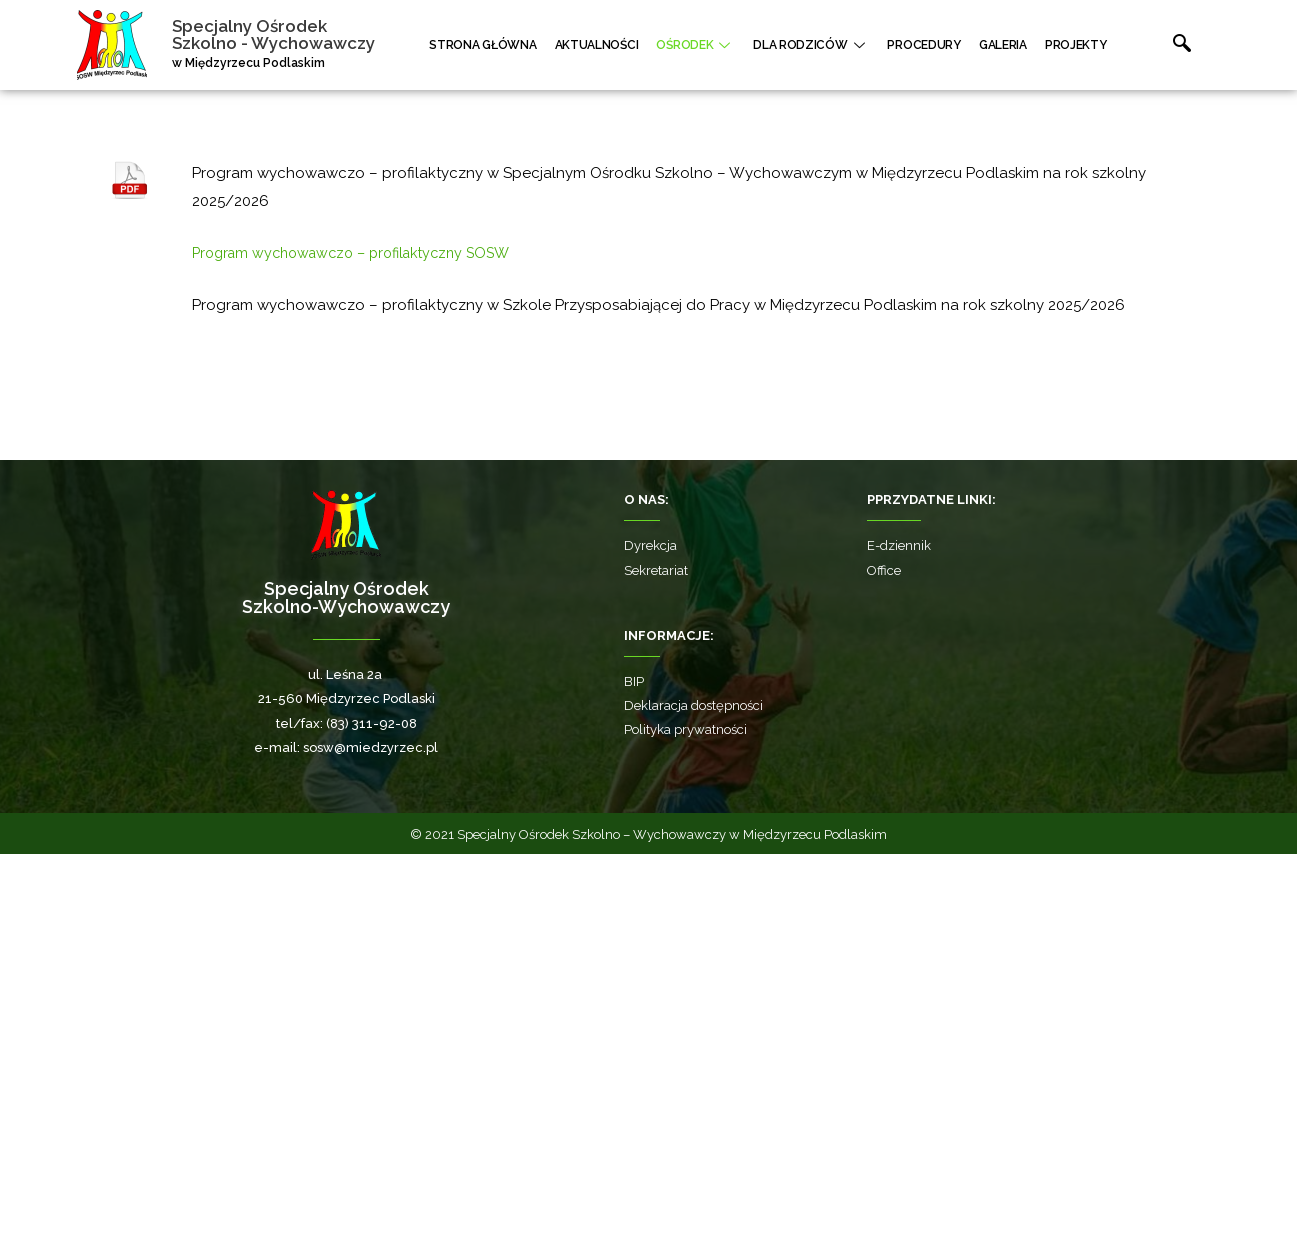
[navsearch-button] (1154, 45)
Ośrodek (726, 45)
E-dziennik (899, 950)
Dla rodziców (834, 45)
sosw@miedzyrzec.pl (370, 1152)
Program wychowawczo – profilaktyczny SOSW (362, 658)
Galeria (1009, 45)
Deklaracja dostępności (693, 1110)
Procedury (938, 45)
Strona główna (529, 45)
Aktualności (635, 45)
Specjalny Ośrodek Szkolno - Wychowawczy (279, 34)
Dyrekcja (650, 950)
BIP (634, 1086)
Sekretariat (656, 975)
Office (884, 975)
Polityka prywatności (685, 1134)
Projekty (1074, 45)
